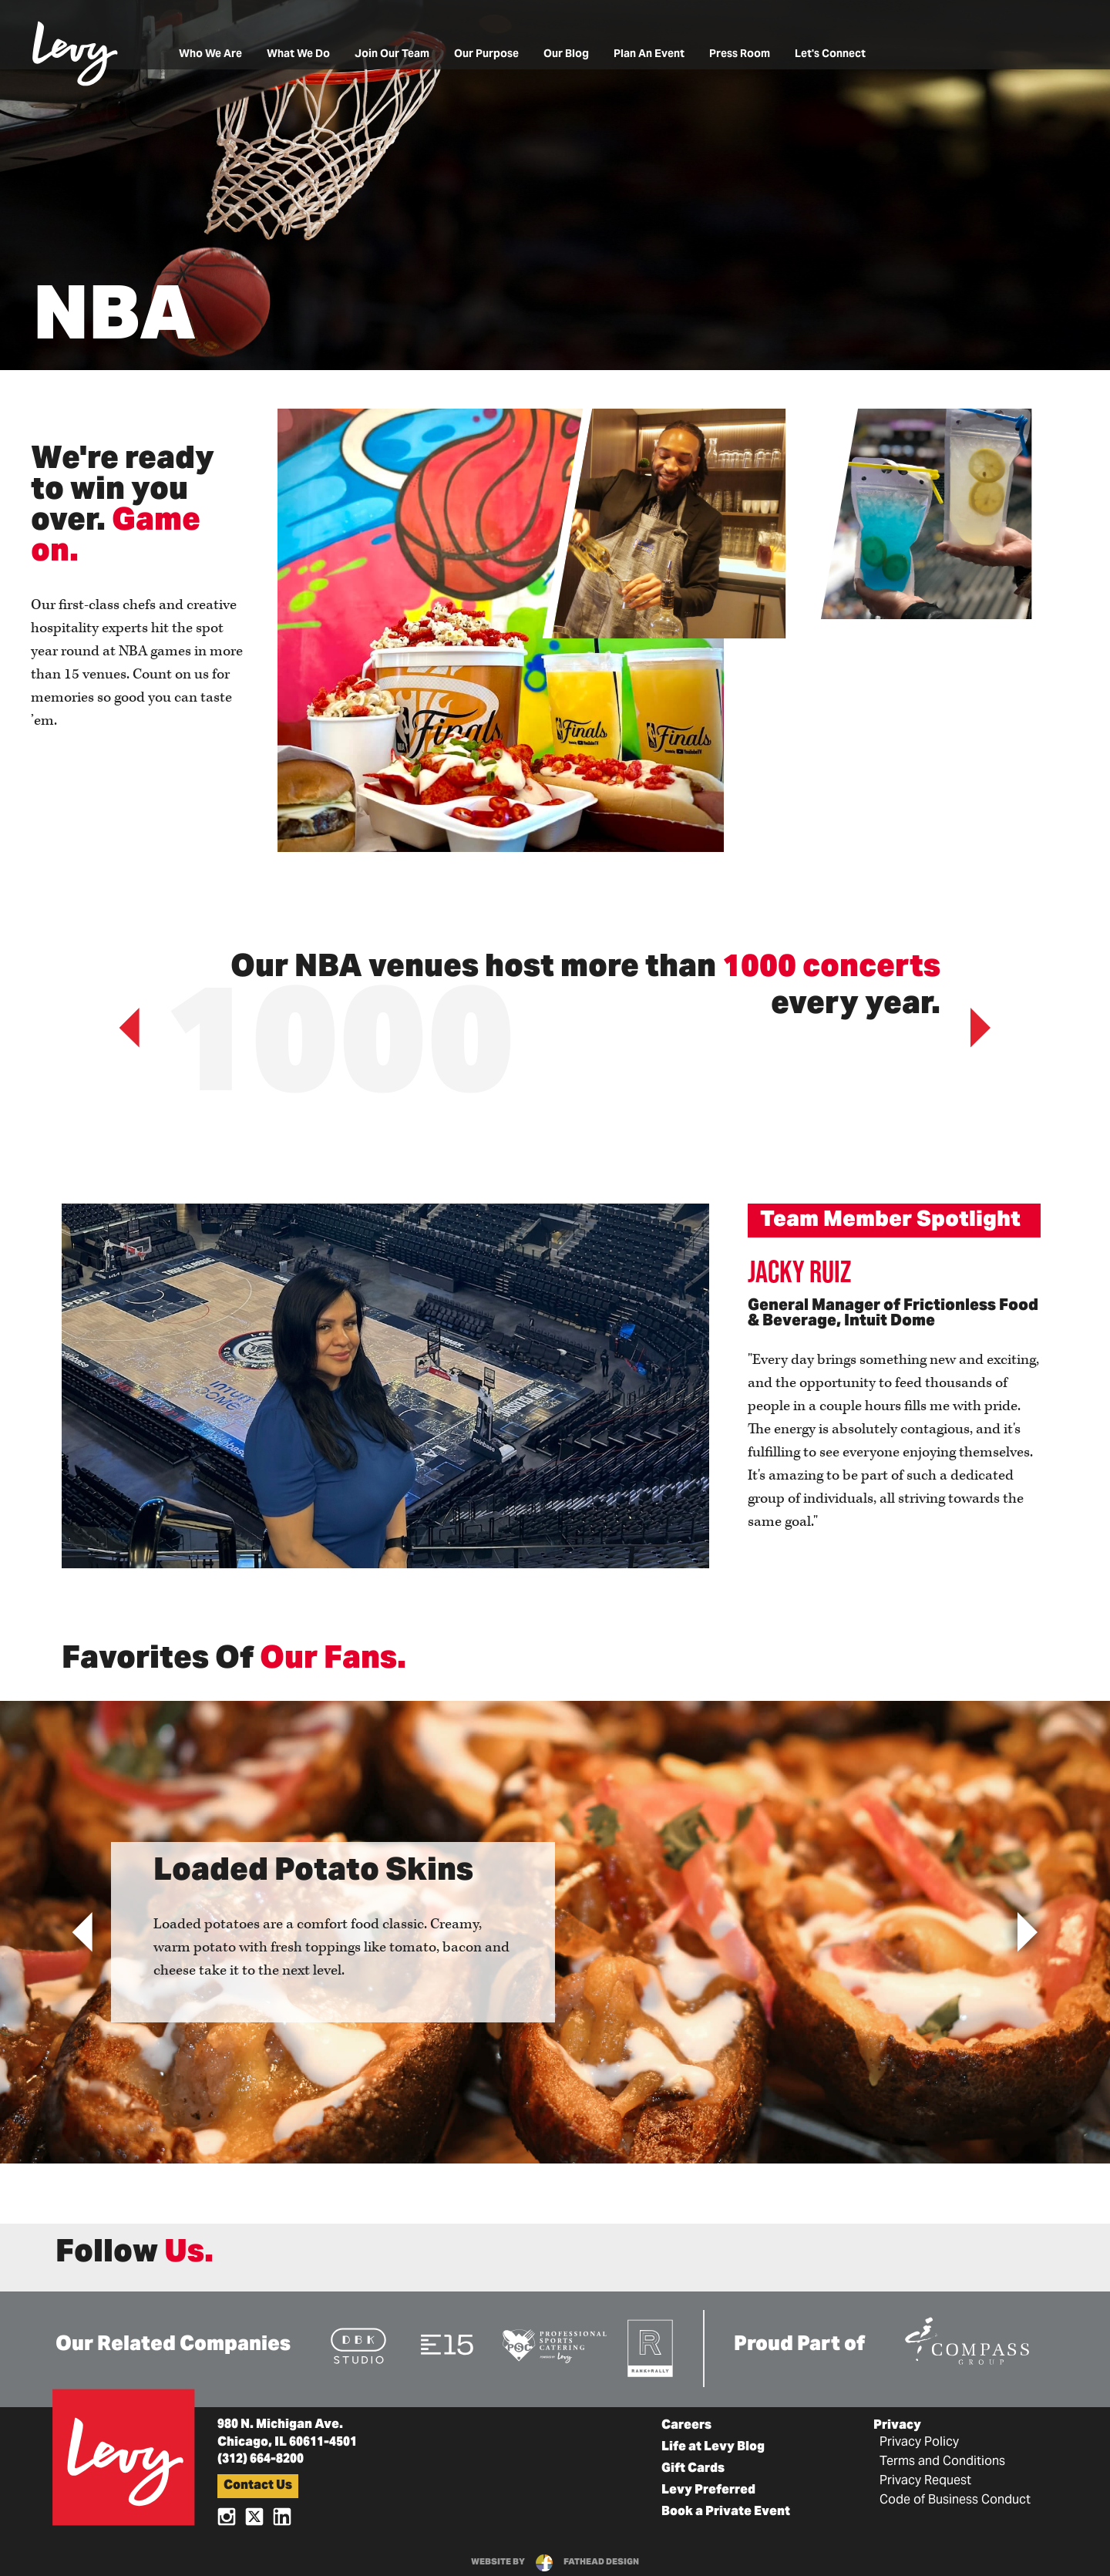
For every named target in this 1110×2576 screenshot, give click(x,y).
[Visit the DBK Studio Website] (358, 2345)
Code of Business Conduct (955, 2500)
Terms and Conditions (942, 2462)
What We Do (298, 54)
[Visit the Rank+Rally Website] (651, 2347)
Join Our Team (392, 54)
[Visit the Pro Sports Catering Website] (554, 2345)
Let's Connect (830, 54)
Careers (686, 2426)
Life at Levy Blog (713, 2447)
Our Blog (566, 54)
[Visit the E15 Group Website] (447, 2343)
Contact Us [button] (258, 2485)
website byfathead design (555, 2562)
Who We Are (210, 54)
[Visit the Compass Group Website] (966, 2339)
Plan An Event (649, 54)
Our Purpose (486, 54)
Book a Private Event (725, 2512)
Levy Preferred (708, 2490)
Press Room (739, 54)
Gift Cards (693, 2469)
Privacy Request (925, 2481)
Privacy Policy (919, 2443)
